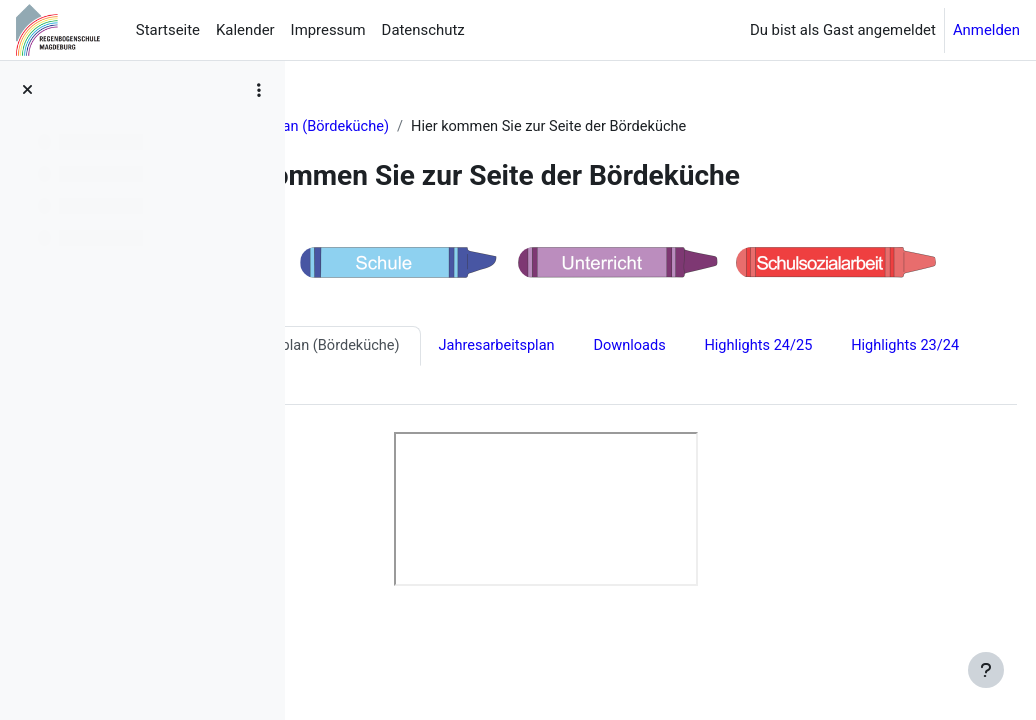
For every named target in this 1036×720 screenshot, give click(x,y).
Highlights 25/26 (381, 348)
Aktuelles (354, 127)
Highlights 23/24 (530, 388)
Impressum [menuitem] (328, 30)
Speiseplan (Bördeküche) (489, 127)
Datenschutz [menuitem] (423, 30)
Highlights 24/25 (381, 388)
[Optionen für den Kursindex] (259, 90)
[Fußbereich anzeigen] (986, 670)
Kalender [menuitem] (245, 30)
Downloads (874, 348)
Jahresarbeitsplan (739, 348)
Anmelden (986, 30)
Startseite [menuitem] (168, 30)
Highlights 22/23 (680, 388)
